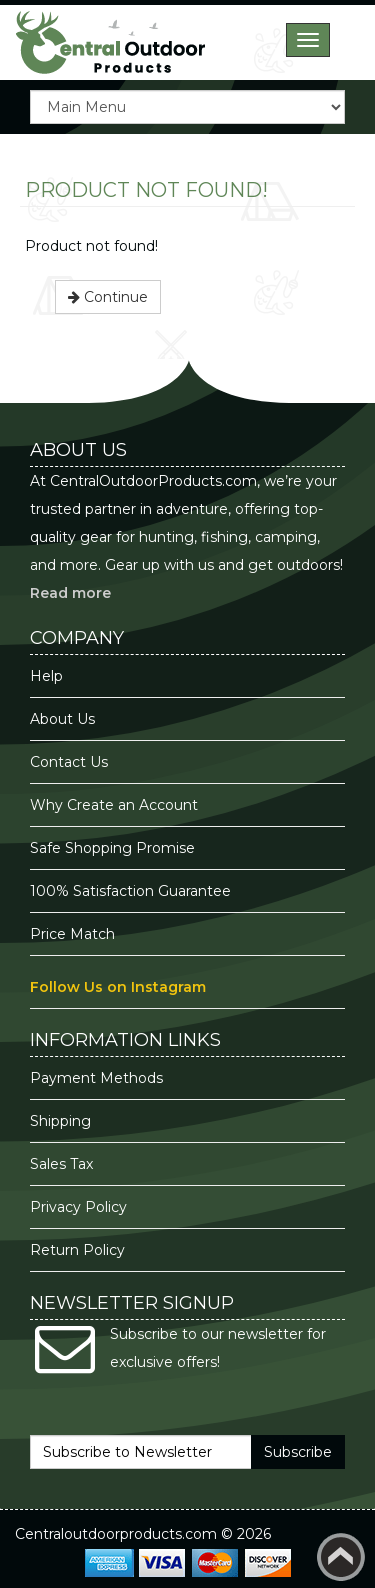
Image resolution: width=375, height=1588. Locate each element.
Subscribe (298, 1452)
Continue (108, 297)
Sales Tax (61, 1164)
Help (46, 676)
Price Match (72, 934)
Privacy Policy (80, 1207)
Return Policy (77, 1250)
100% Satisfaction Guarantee (132, 891)
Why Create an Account (114, 805)
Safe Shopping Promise (112, 848)
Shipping (60, 1121)
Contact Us (69, 762)
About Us (62, 719)
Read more (70, 593)
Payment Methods (96, 1078)
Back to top (341, 1557)
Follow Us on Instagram (118, 987)
